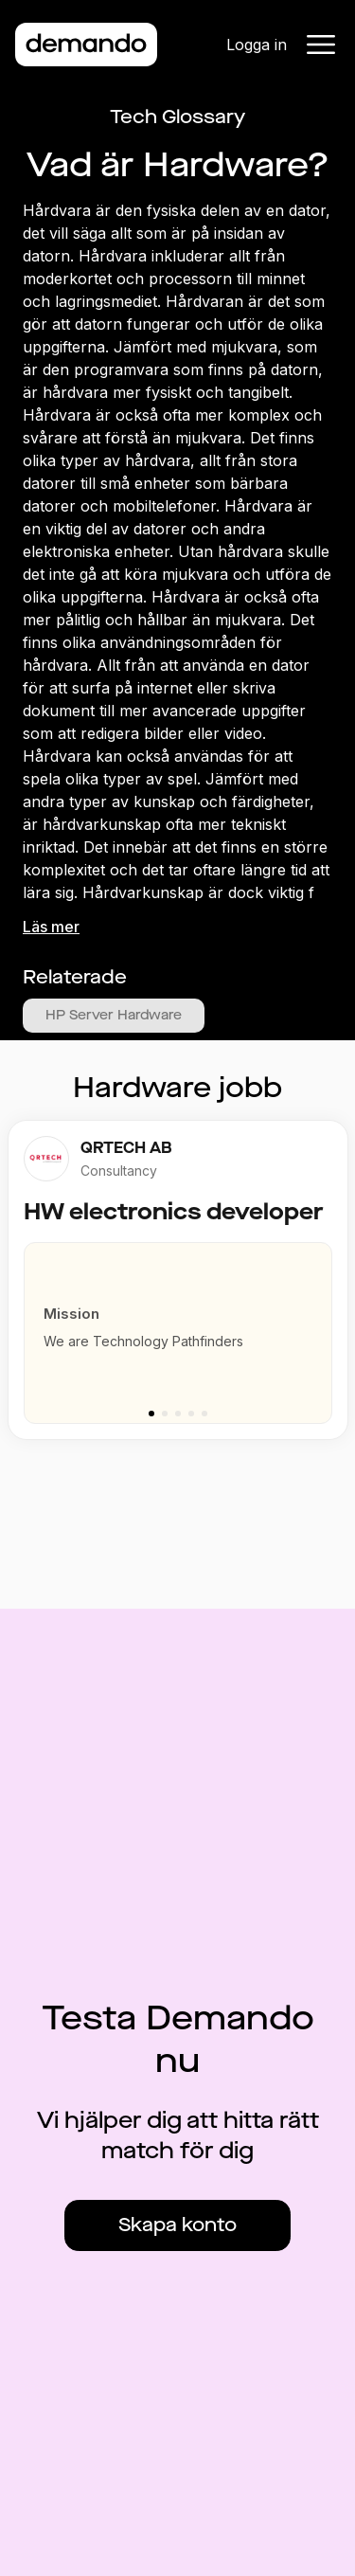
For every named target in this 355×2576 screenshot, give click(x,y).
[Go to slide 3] (178, 1413)
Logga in (256, 44)
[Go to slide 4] (191, 1413)
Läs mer (51, 926)
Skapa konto (177, 2225)
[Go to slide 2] (165, 1413)
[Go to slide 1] (151, 1413)
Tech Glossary (177, 117)
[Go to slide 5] (204, 1413)
